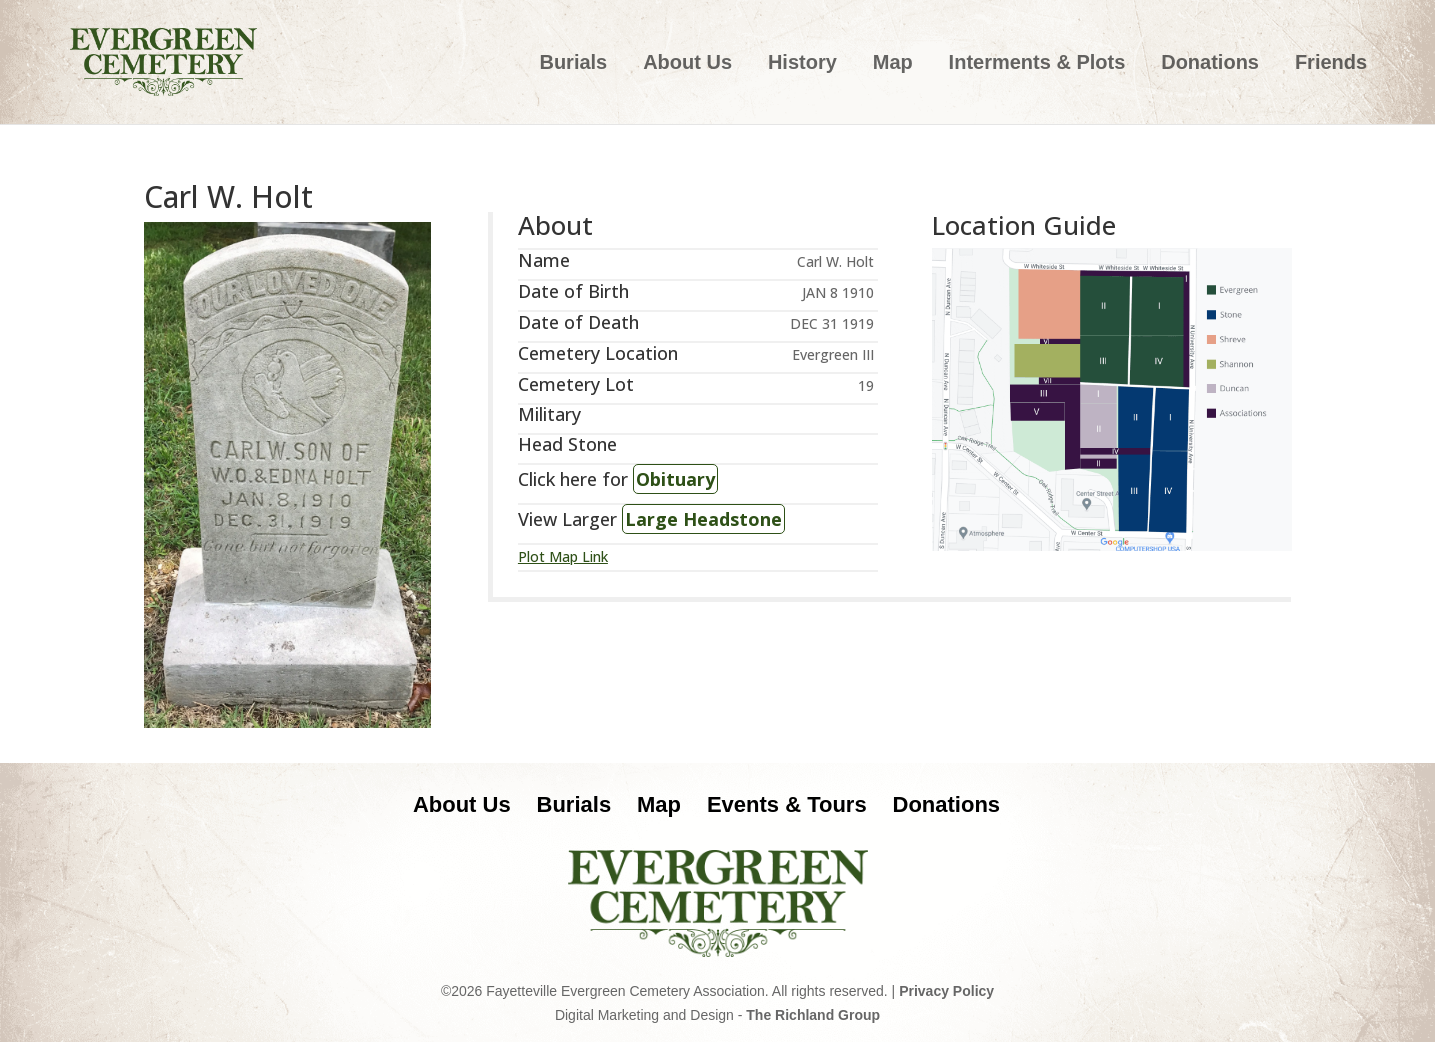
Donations (1210, 64)
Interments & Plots (1037, 64)
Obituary (675, 479)
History (802, 64)
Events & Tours (787, 804)
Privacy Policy (946, 991)
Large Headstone (703, 519)
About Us (687, 64)
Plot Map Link (563, 556)
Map (893, 64)
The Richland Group (813, 1015)
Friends (1331, 64)
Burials (573, 64)
